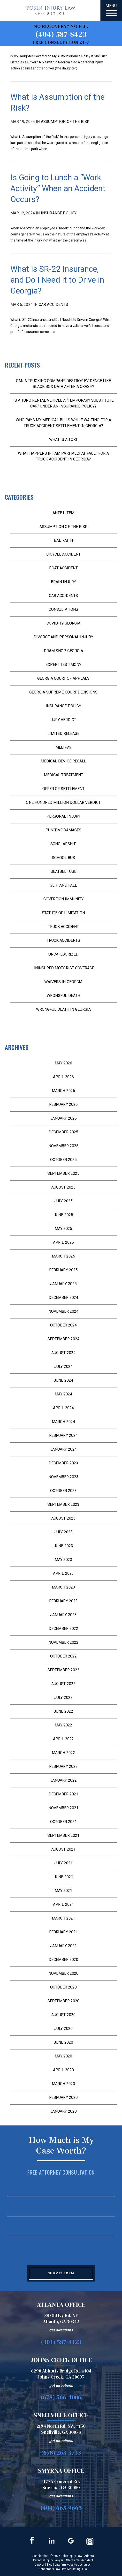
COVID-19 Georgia (63, 623)
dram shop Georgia (63, 650)
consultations (63, 609)
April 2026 (63, 1077)
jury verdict (63, 719)
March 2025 (63, 1256)
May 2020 (63, 2056)
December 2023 (63, 1463)
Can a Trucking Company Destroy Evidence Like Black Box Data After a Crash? (63, 383)
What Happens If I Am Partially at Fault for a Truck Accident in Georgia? (63, 456)
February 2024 (63, 1435)
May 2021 (63, 1890)
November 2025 (63, 1146)
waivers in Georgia (63, 981)
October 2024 (63, 1325)
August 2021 (63, 1849)
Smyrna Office (61, 2470)
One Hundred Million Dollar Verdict (63, 802)
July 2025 (63, 1201)
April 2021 (63, 1904)
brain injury (63, 582)
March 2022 (63, 1752)
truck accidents (63, 940)
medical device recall (63, 761)
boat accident (63, 568)
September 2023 (63, 1504)
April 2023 (63, 1573)
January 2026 (63, 1118)
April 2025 (63, 1242)
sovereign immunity (63, 899)
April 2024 (63, 1408)
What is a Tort (63, 439)
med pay (63, 747)
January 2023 (63, 1614)
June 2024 (63, 1380)
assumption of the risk (65, 121)
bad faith (63, 540)
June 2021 (63, 1877)
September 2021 (63, 1835)
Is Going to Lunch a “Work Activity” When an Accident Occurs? (58, 188)
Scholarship (40, 2556)
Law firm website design (71, 2564)
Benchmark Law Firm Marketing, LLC (62, 2569)
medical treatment (63, 775)
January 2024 (63, 1449)
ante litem (63, 513)
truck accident (63, 926)
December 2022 (63, 1628)
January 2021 (63, 1945)
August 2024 (63, 1352)
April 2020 (63, 2070)
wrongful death (63, 995)
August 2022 (63, 1683)
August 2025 (63, 1187)
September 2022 (63, 1670)
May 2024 (63, 1394)
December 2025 (63, 1132)
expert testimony (63, 664)
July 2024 (63, 1366)
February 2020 (63, 2097)
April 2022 (63, 1739)
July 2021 (63, 1863)
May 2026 (63, 1063)
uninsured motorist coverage (63, 968)
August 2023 (63, 1518)
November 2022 (63, 1642)
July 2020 (63, 2028)
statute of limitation (63, 913)
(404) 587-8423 (61, 34)
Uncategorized (63, 954)
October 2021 (63, 1821)
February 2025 (63, 1270)
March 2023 (63, 1587)
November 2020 (63, 1973)
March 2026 (63, 1090)
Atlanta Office (61, 2304)
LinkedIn (51, 2540)
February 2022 (63, 1766)
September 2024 (63, 1339)
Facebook (32, 2540)
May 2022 (63, 1725)
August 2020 (63, 2014)
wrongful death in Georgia (63, 1009)
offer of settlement (63, 788)
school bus (63, 857)
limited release (63, 733)
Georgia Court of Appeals (63, 678)
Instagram (90, 2540)
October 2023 (63, 1490)
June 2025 (63, 1215)
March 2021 (63, 1918)
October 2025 (63, 1159)
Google (70, 2540)
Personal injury (63, 816)
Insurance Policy (59, 213)
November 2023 (63, 1477)
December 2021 (63, 1794)
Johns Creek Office (61, 2360)
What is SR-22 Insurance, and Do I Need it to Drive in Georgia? (57, 279)
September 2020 (63, 2001)
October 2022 (63, 1656)
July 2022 (63, 1697)
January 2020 (63, 2111)
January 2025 (63, 1283)
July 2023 (63, 1532)
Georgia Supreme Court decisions (63, 692)
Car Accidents (53, 304)
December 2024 (63, 1297)
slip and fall (63, 885)
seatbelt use (63, 871)
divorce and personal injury (63, 637)
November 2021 (63, 1808)
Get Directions (61, 2330)
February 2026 (63, 1104)
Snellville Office (61, 2415)
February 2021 (63, 1932)
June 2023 (63, 1546)
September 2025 (63, 1173)
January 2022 (63, 1780)
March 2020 (63, 2083)
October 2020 (63, 1987)
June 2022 (63, 1711)
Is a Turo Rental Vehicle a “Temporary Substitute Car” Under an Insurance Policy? (63, 403)
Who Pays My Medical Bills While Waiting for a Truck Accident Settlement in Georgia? (63, 423)
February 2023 (63, 1601)
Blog (49, 2564)
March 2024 (63, 1421)
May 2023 (63, 1559)
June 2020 (63, 2042)
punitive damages (63, 830)
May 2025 (63, 1228)
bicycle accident (63, 554)
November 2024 (63, 1311)
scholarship (63, 844)
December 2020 (63, 1959)
